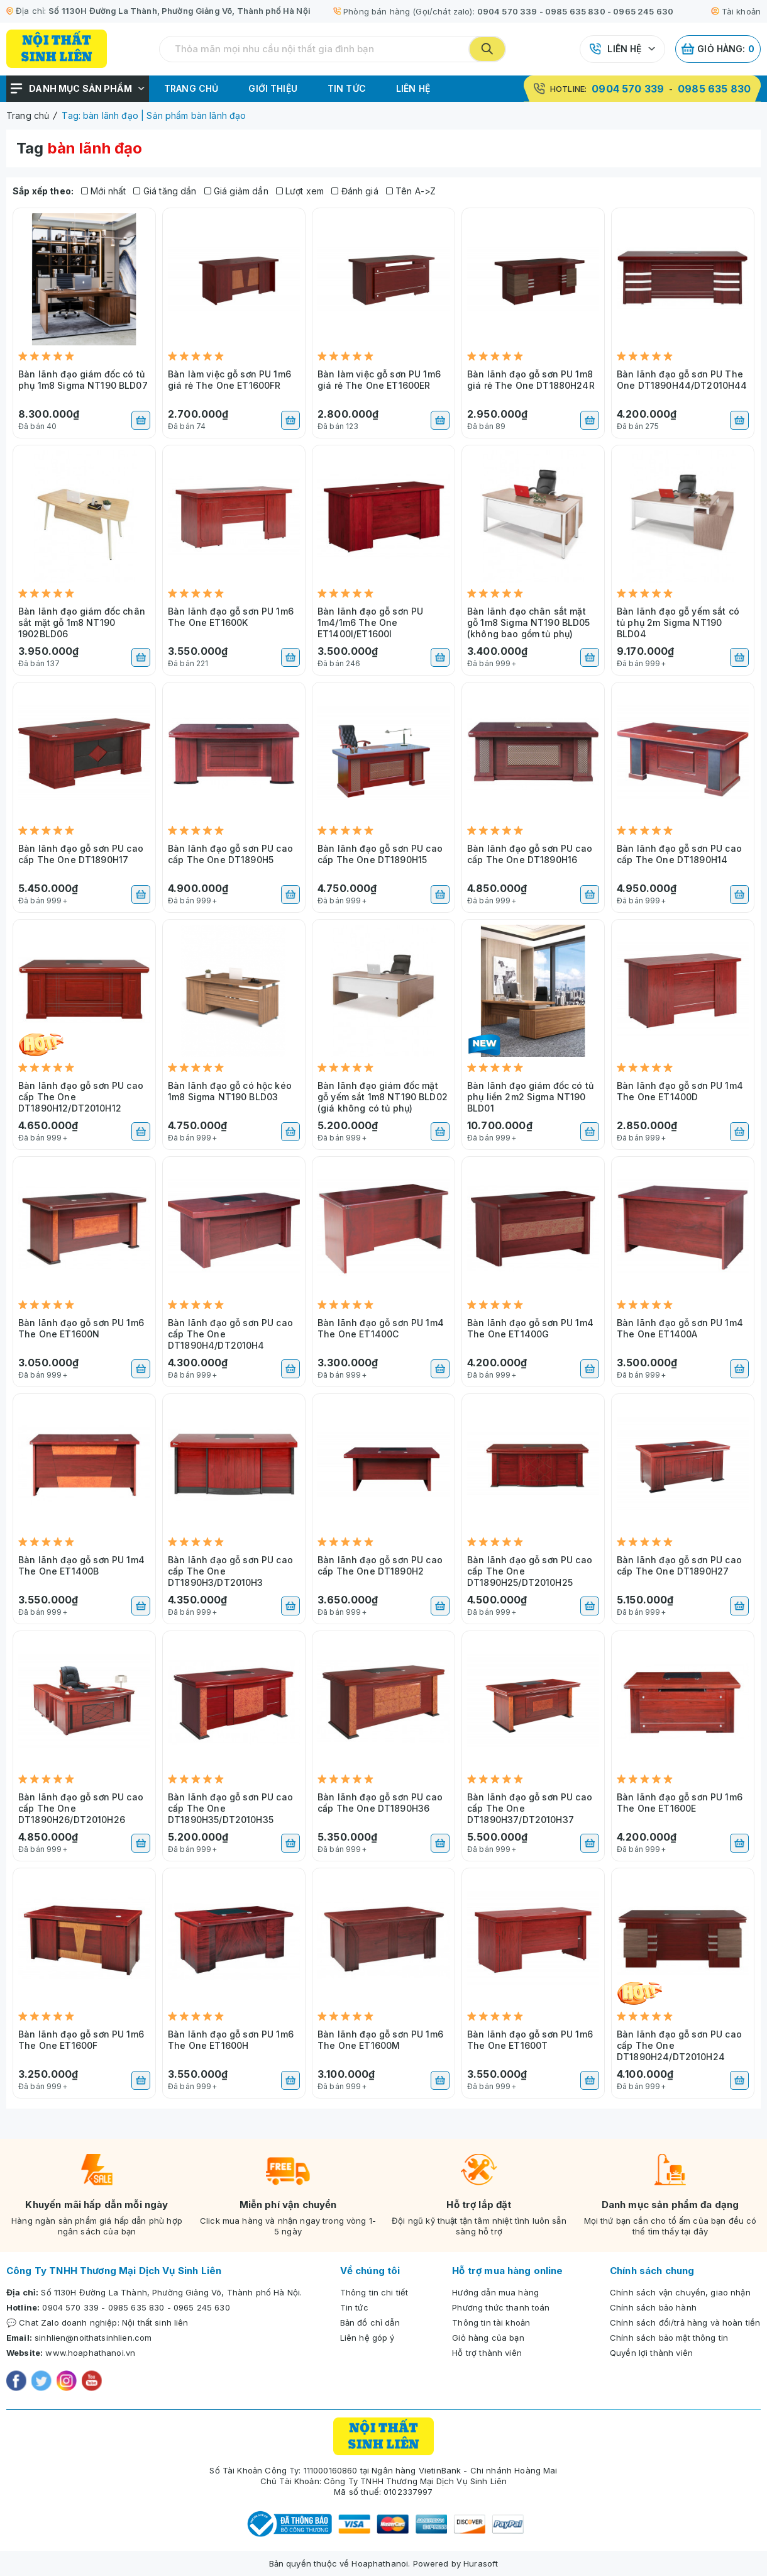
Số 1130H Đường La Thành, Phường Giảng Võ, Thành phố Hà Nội (179, 11)
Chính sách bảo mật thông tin (669, 2338)
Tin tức (347, 88)
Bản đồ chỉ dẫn (370, 2322)
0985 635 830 (575, 11)
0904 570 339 (507, 11)
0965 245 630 (643, 11)
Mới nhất (103, 191)
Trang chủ (191, 88)
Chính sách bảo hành (653, 2307)
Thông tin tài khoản (491, 2322)
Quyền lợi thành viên (651, 2353)
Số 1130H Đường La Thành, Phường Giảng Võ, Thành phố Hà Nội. (171, 2292)
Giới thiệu (272, 88)
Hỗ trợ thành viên (487, 2353)
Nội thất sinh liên (155, 2322)
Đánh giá (354, 191)
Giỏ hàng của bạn (488, 2338)
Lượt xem (300, 191)
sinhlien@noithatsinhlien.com (93, 2338)
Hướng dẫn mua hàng (495, 2292)
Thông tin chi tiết (374, 2292)
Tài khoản (736, 11)
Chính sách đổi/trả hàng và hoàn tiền (685, 2322)
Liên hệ (624, 48)
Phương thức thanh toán (500, 2307)
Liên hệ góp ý (367, 2338)
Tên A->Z (411, 191)
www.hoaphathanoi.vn (90, 2353)
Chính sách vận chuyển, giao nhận (680, 2292)
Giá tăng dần (164, 191)
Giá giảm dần (236, 191)
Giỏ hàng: (717, 49)
